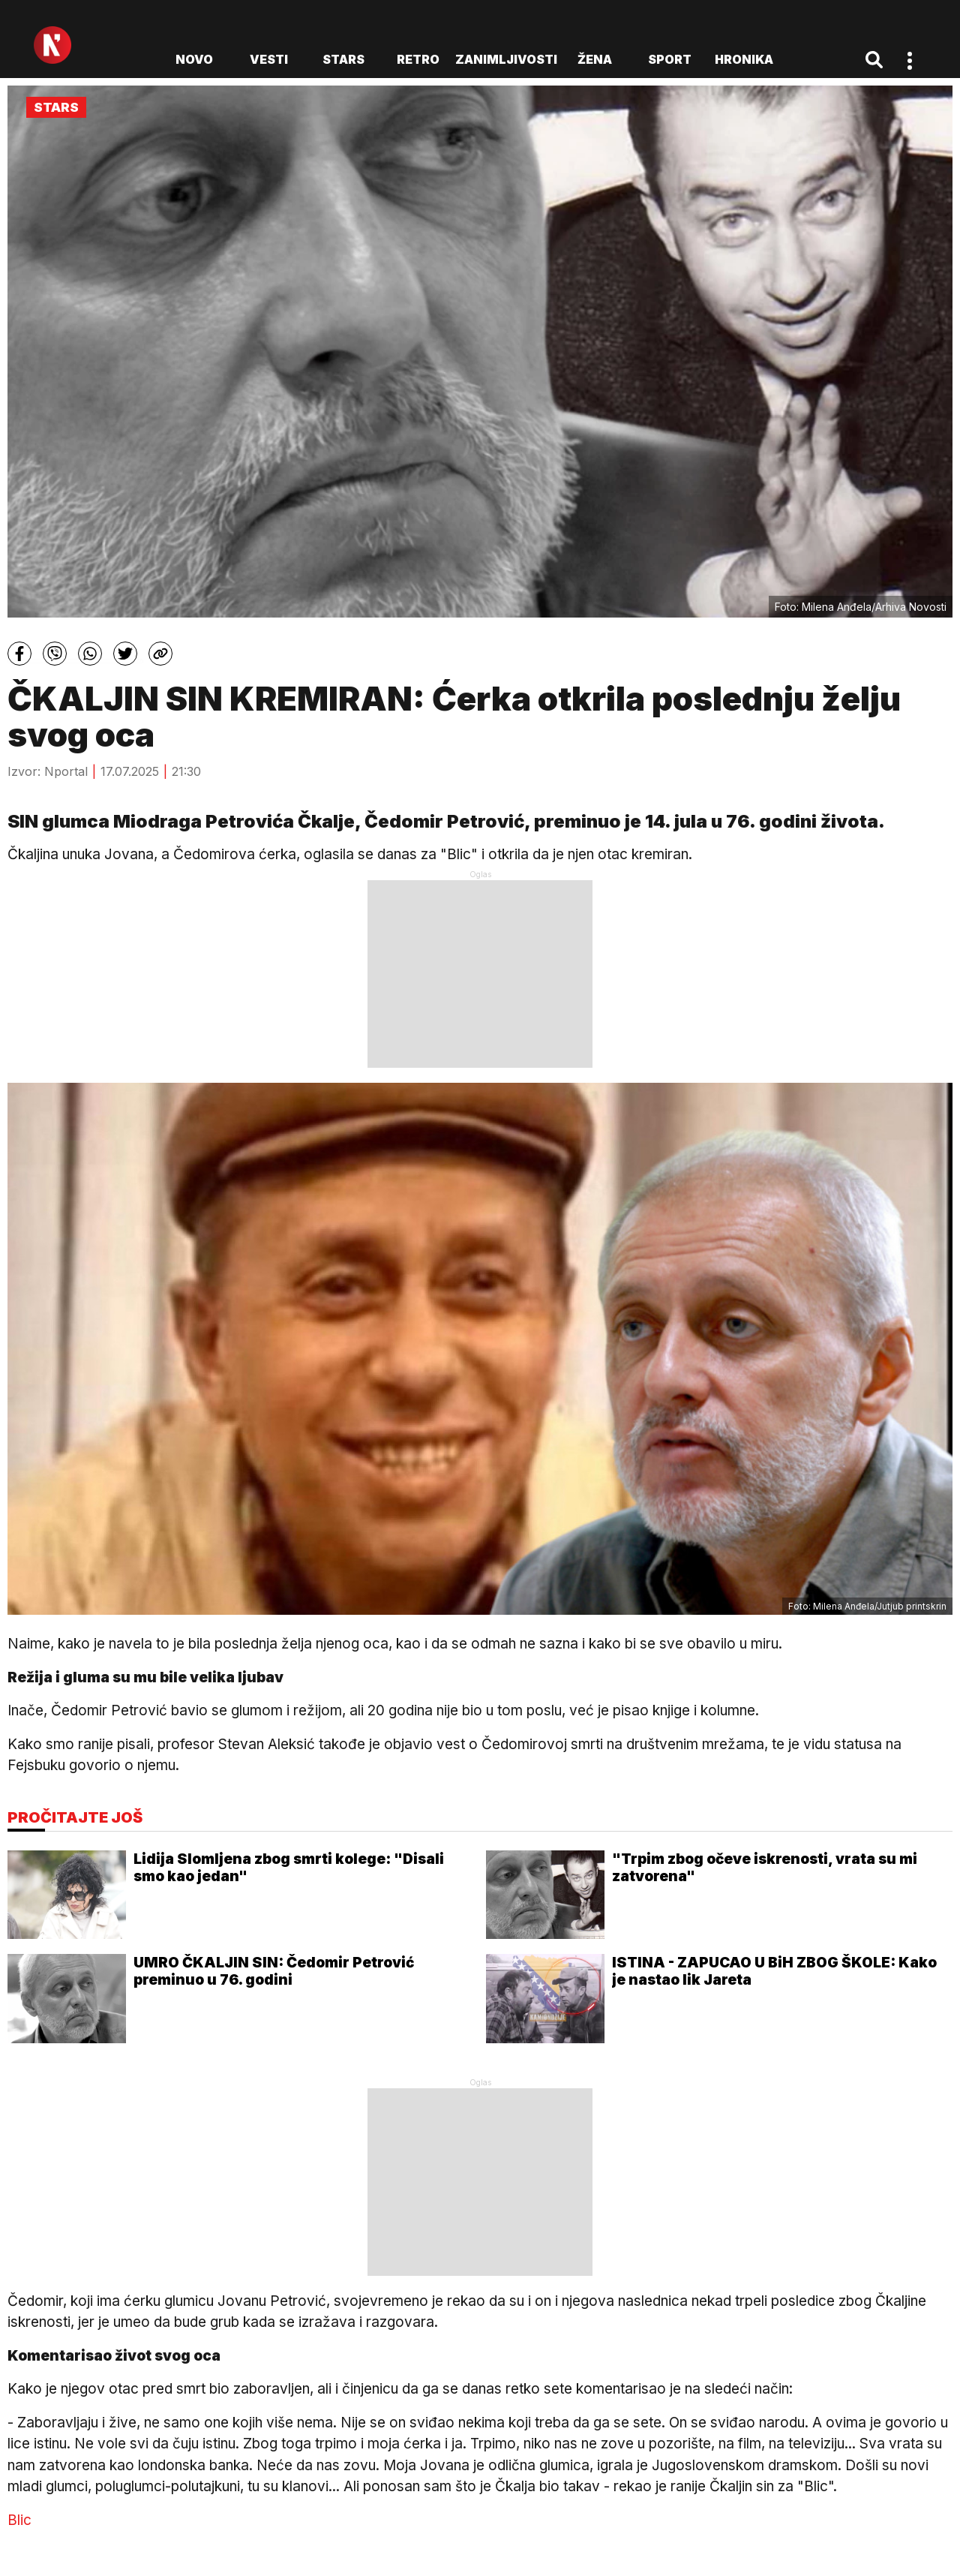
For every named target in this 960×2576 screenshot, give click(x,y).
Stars (343, 59)
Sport (670, 59)
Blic (20, 2520)
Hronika (744, 59)
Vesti (269, 59)
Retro (418, 59)
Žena (595, 59)
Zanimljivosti (506, 59)
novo (194, 59)
